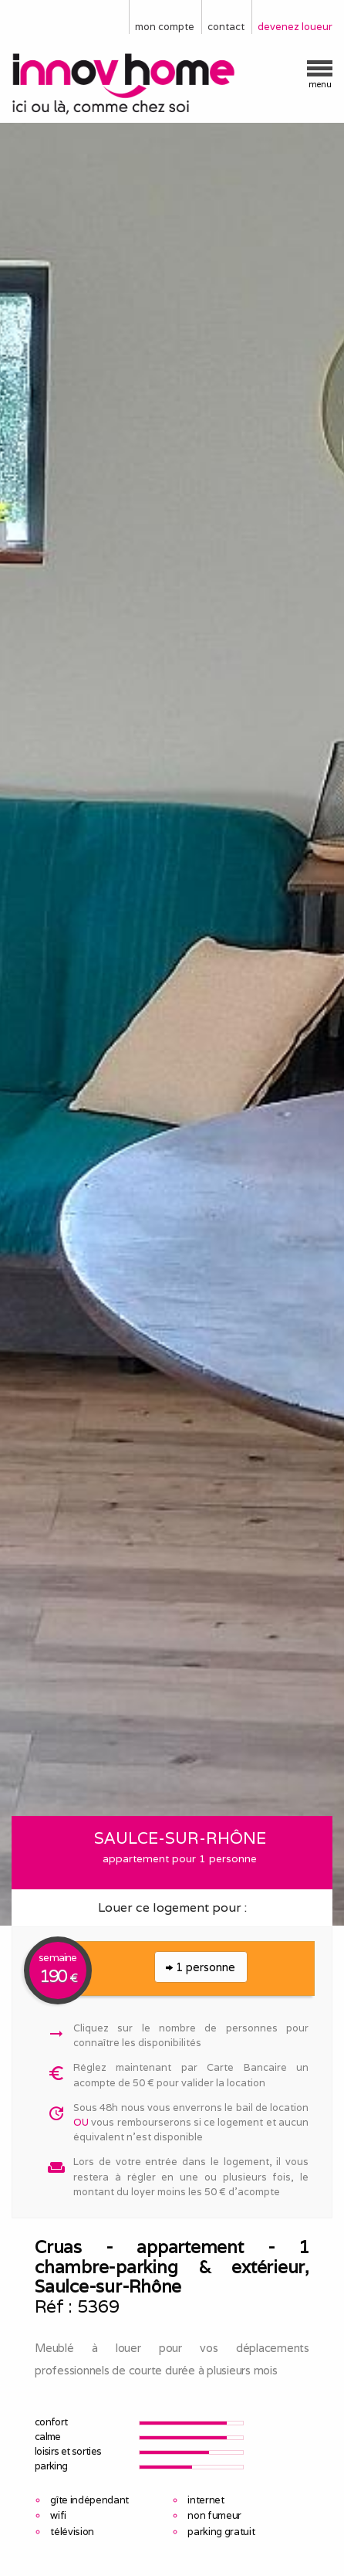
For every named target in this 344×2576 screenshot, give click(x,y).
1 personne (200, 1967)
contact (226, 26)
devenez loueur (295, 26)
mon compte (164, 26)
